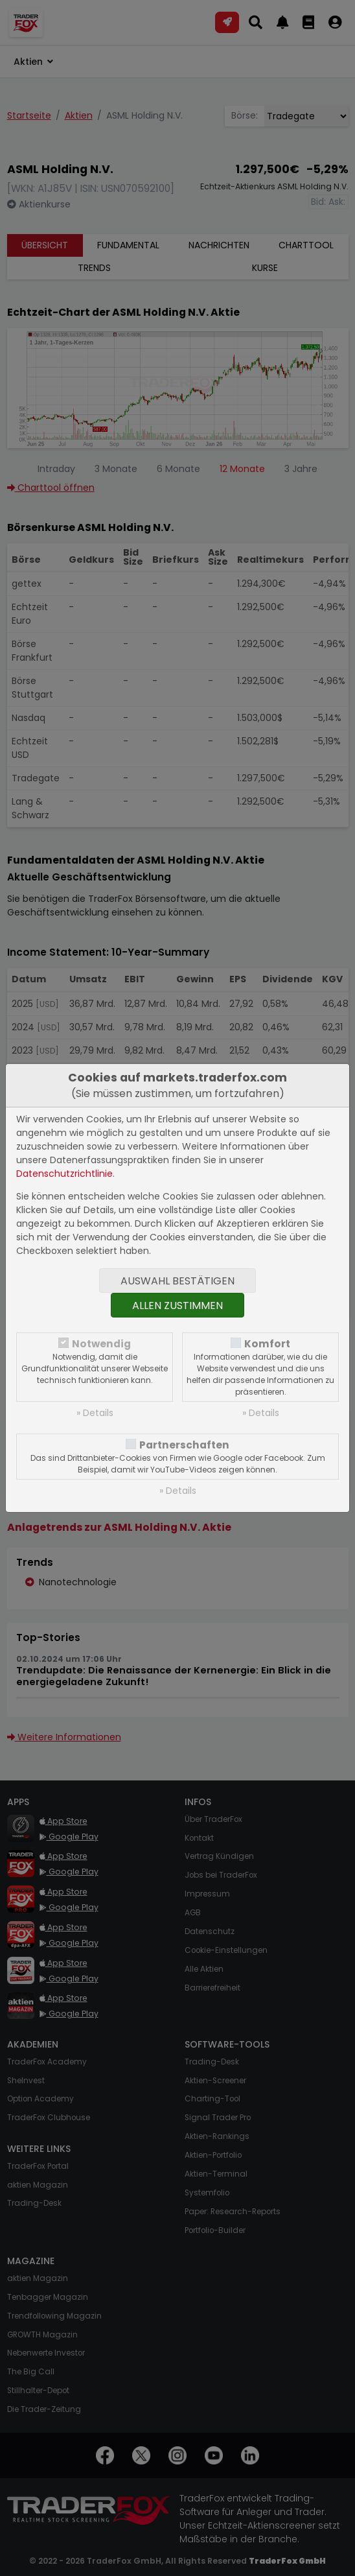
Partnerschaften (184, 1445)
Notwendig (101, 1344)
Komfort (267, 1344)
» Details (94, 1412)
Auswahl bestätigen (177, 1280)
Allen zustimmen (177, 1305)
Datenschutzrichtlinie (64, 1173)
